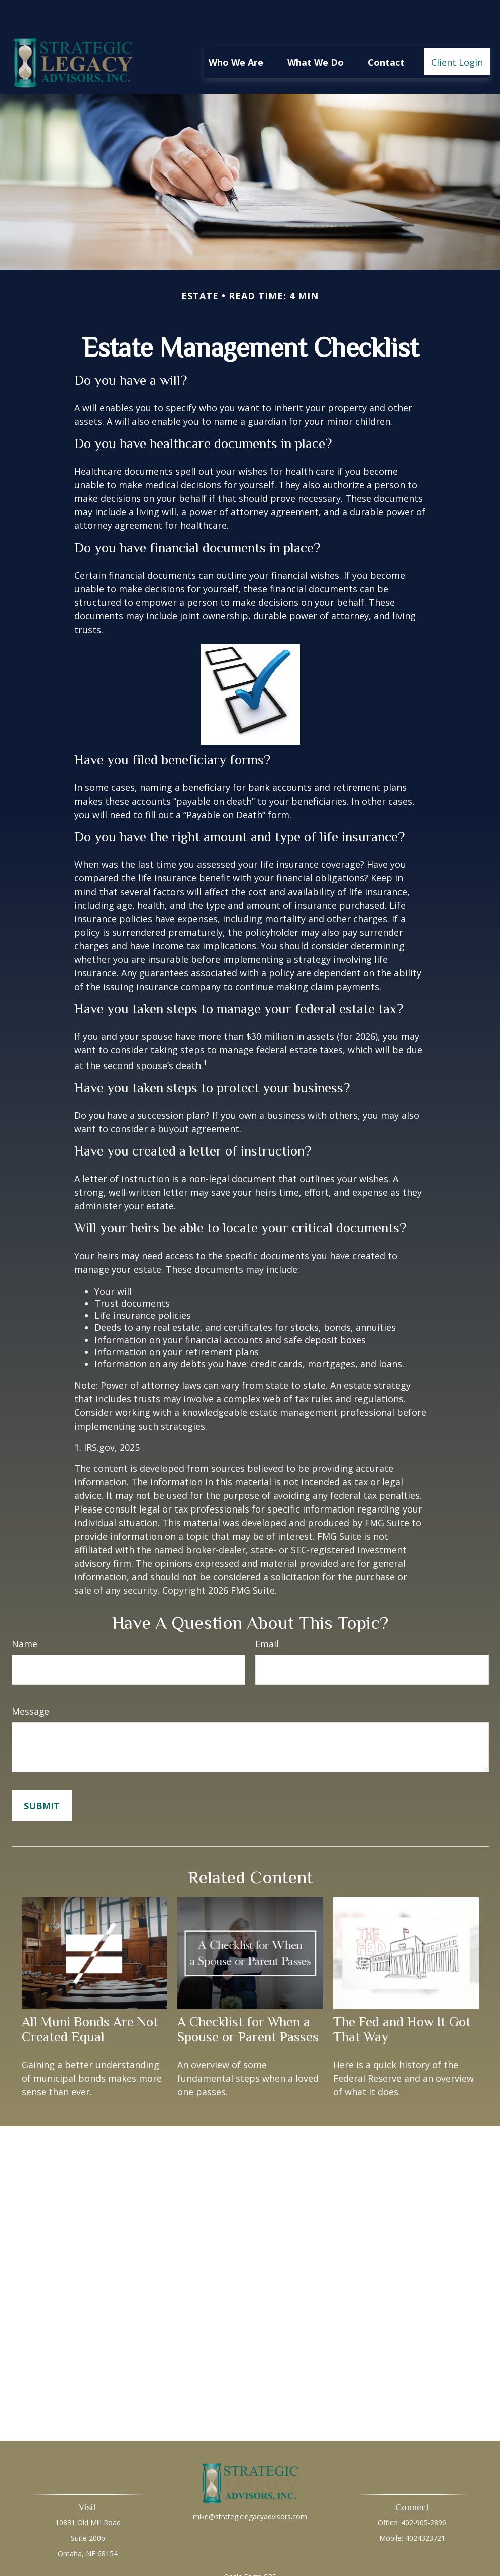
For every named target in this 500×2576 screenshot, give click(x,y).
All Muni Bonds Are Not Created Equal (90, 1999)
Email (267, 1614)
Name (24, 1614)
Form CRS (260, 2546)
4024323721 (425, 2508)
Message (30, 1681)
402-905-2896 (423, 2492)
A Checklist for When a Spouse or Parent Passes (248, 1999)
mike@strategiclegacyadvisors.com (250, 2486)
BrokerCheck (354, 2564)
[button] (236, 32)
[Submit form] (42, 1775)
